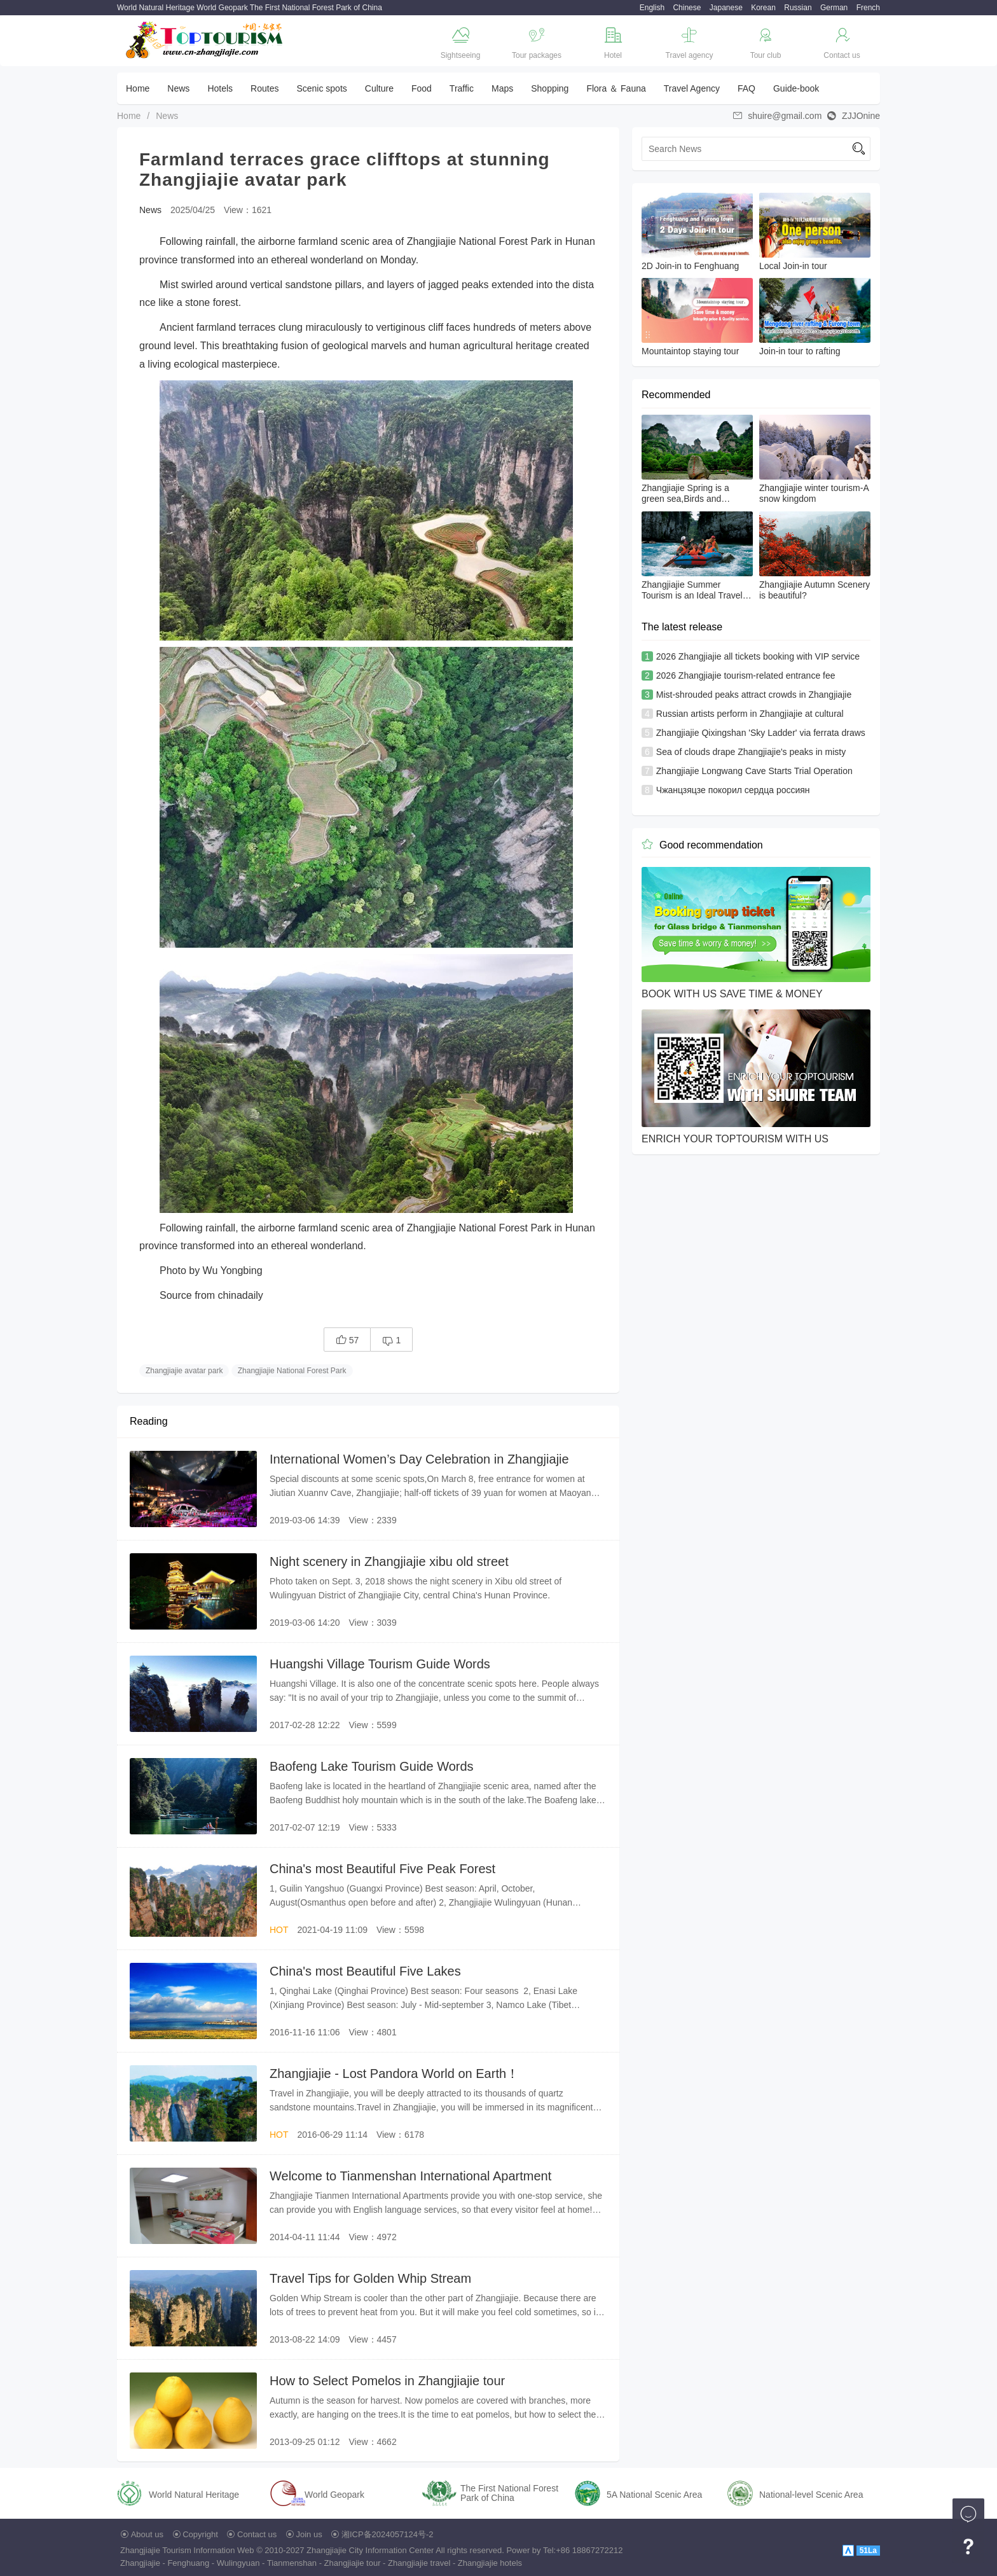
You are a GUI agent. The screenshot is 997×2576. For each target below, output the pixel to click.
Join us (309, 2534)
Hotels (220, 88)
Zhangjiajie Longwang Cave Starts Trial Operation (754, 771)
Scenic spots (321, 88)
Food (421, 88)
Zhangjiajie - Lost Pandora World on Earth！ (394, 2074)
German (834, 7)
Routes (264, 88)
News (178, 88)
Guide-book (796, 88)
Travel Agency (692, 88)
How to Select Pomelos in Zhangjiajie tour (387, 2381)
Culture (379, 88)
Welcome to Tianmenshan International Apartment (410, 2176)
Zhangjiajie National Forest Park (292, 1370)
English (652, 7)
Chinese (687, 7)
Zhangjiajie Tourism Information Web (187, 2550)
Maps (502, 88)
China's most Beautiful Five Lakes (365, 1971)
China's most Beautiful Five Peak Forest (382, 1869)
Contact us (257, 2534)
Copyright (200, 2534)
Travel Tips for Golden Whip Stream (370, 2278)
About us (147, 2534)
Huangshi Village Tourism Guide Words (380, 1664)
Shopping (549, 88)
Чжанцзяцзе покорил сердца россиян (733, 790)
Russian (797, 7)
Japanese (726, 7)
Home (137, 88)
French (868, 7)
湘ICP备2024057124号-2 (387, 2534)
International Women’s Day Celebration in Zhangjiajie (419, 1459)
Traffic (462, 88)
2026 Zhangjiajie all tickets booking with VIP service (758, 656)
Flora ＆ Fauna (615, 88)
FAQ (746, 88)
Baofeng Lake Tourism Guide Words (372, 1766)
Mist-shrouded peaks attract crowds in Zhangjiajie (753, 694)
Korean (763, 7)
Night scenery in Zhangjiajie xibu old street (389, 1561)
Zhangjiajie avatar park (184, 1370)
